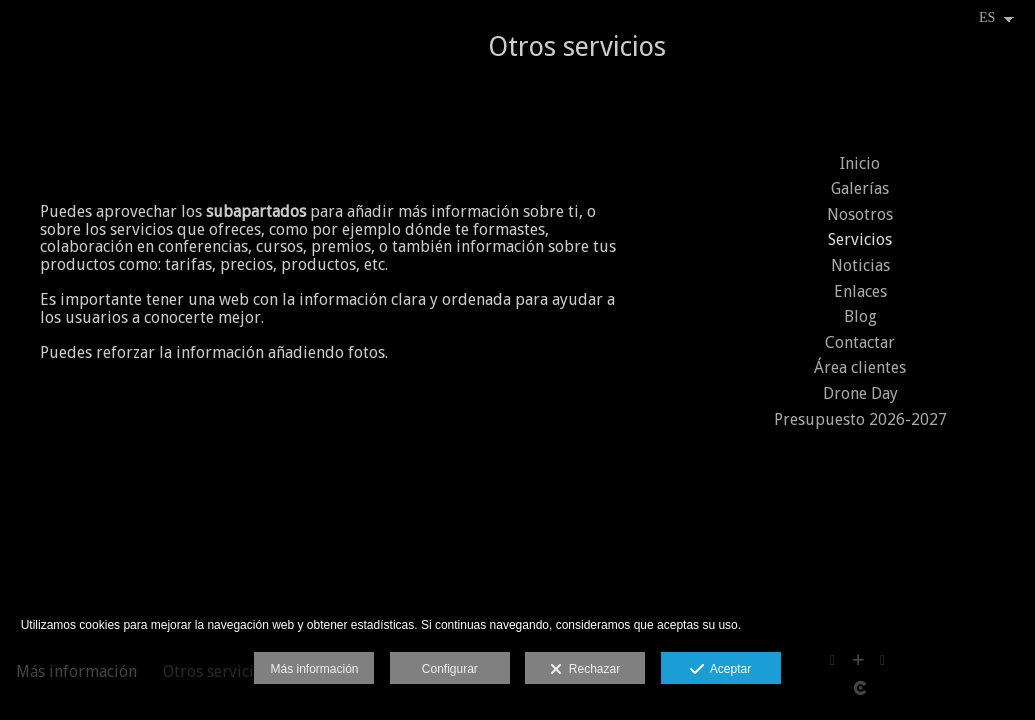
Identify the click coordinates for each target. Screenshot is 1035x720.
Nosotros (860, 214)
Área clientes (860, 367)
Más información (314, 669)
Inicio (860, 163)
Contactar (860, 342)
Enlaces (860, 291)
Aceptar (720, 670)
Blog (860, 316)
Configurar (450, 669)
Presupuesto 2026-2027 (860, 419)
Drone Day (860, 393)
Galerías (860, 188)
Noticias (860, 265)
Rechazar (585, 670)
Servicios (860, 239)
